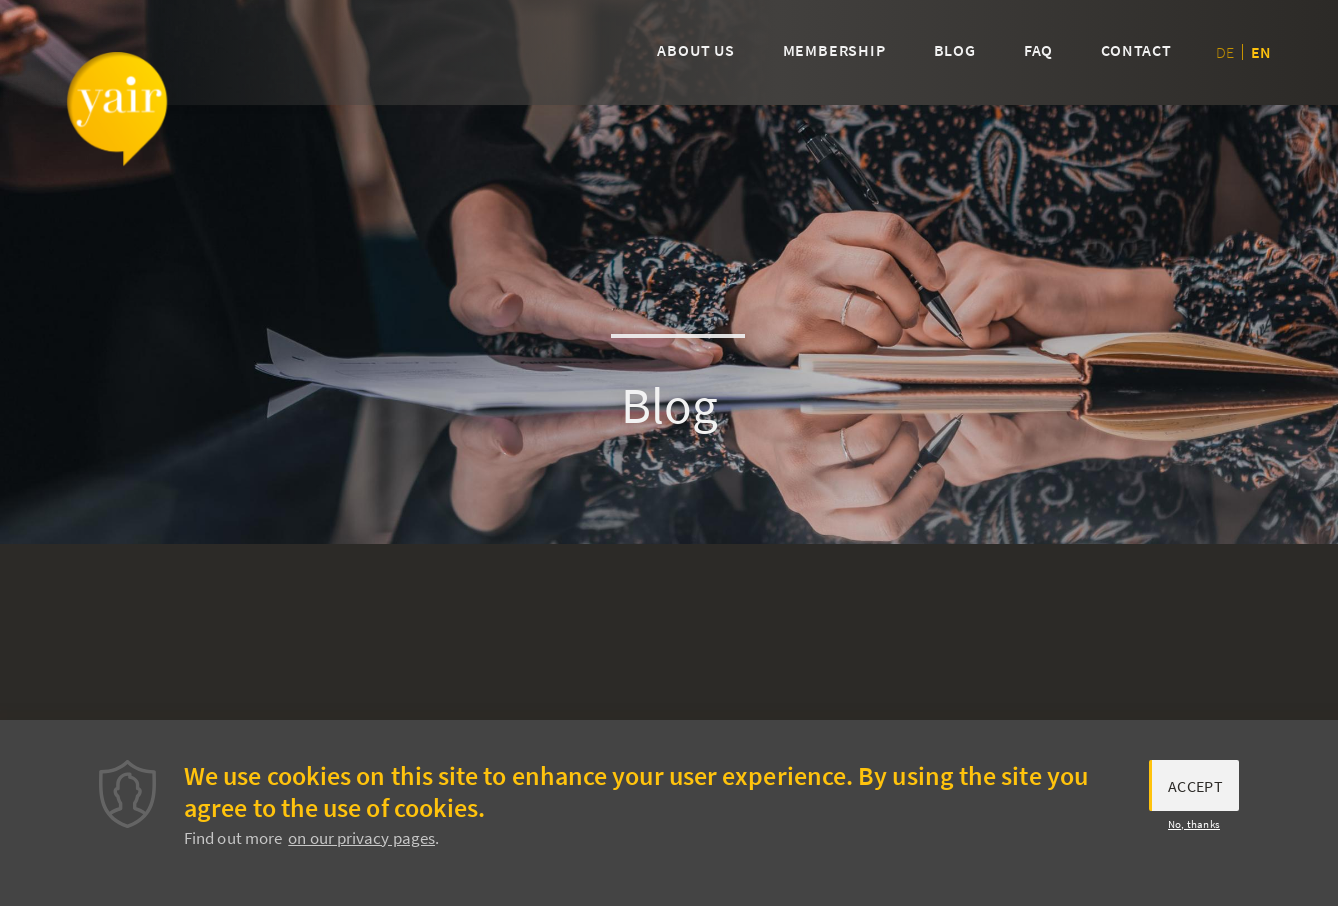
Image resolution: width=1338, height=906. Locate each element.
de (1225, 52)
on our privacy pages (361, 843)
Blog (955, 50)
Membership (834, 50)
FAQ (1038, 50)
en (1261, 52)
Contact (1136, 50)
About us (695, 50)
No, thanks (1194, 830)
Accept (1195, 791)
